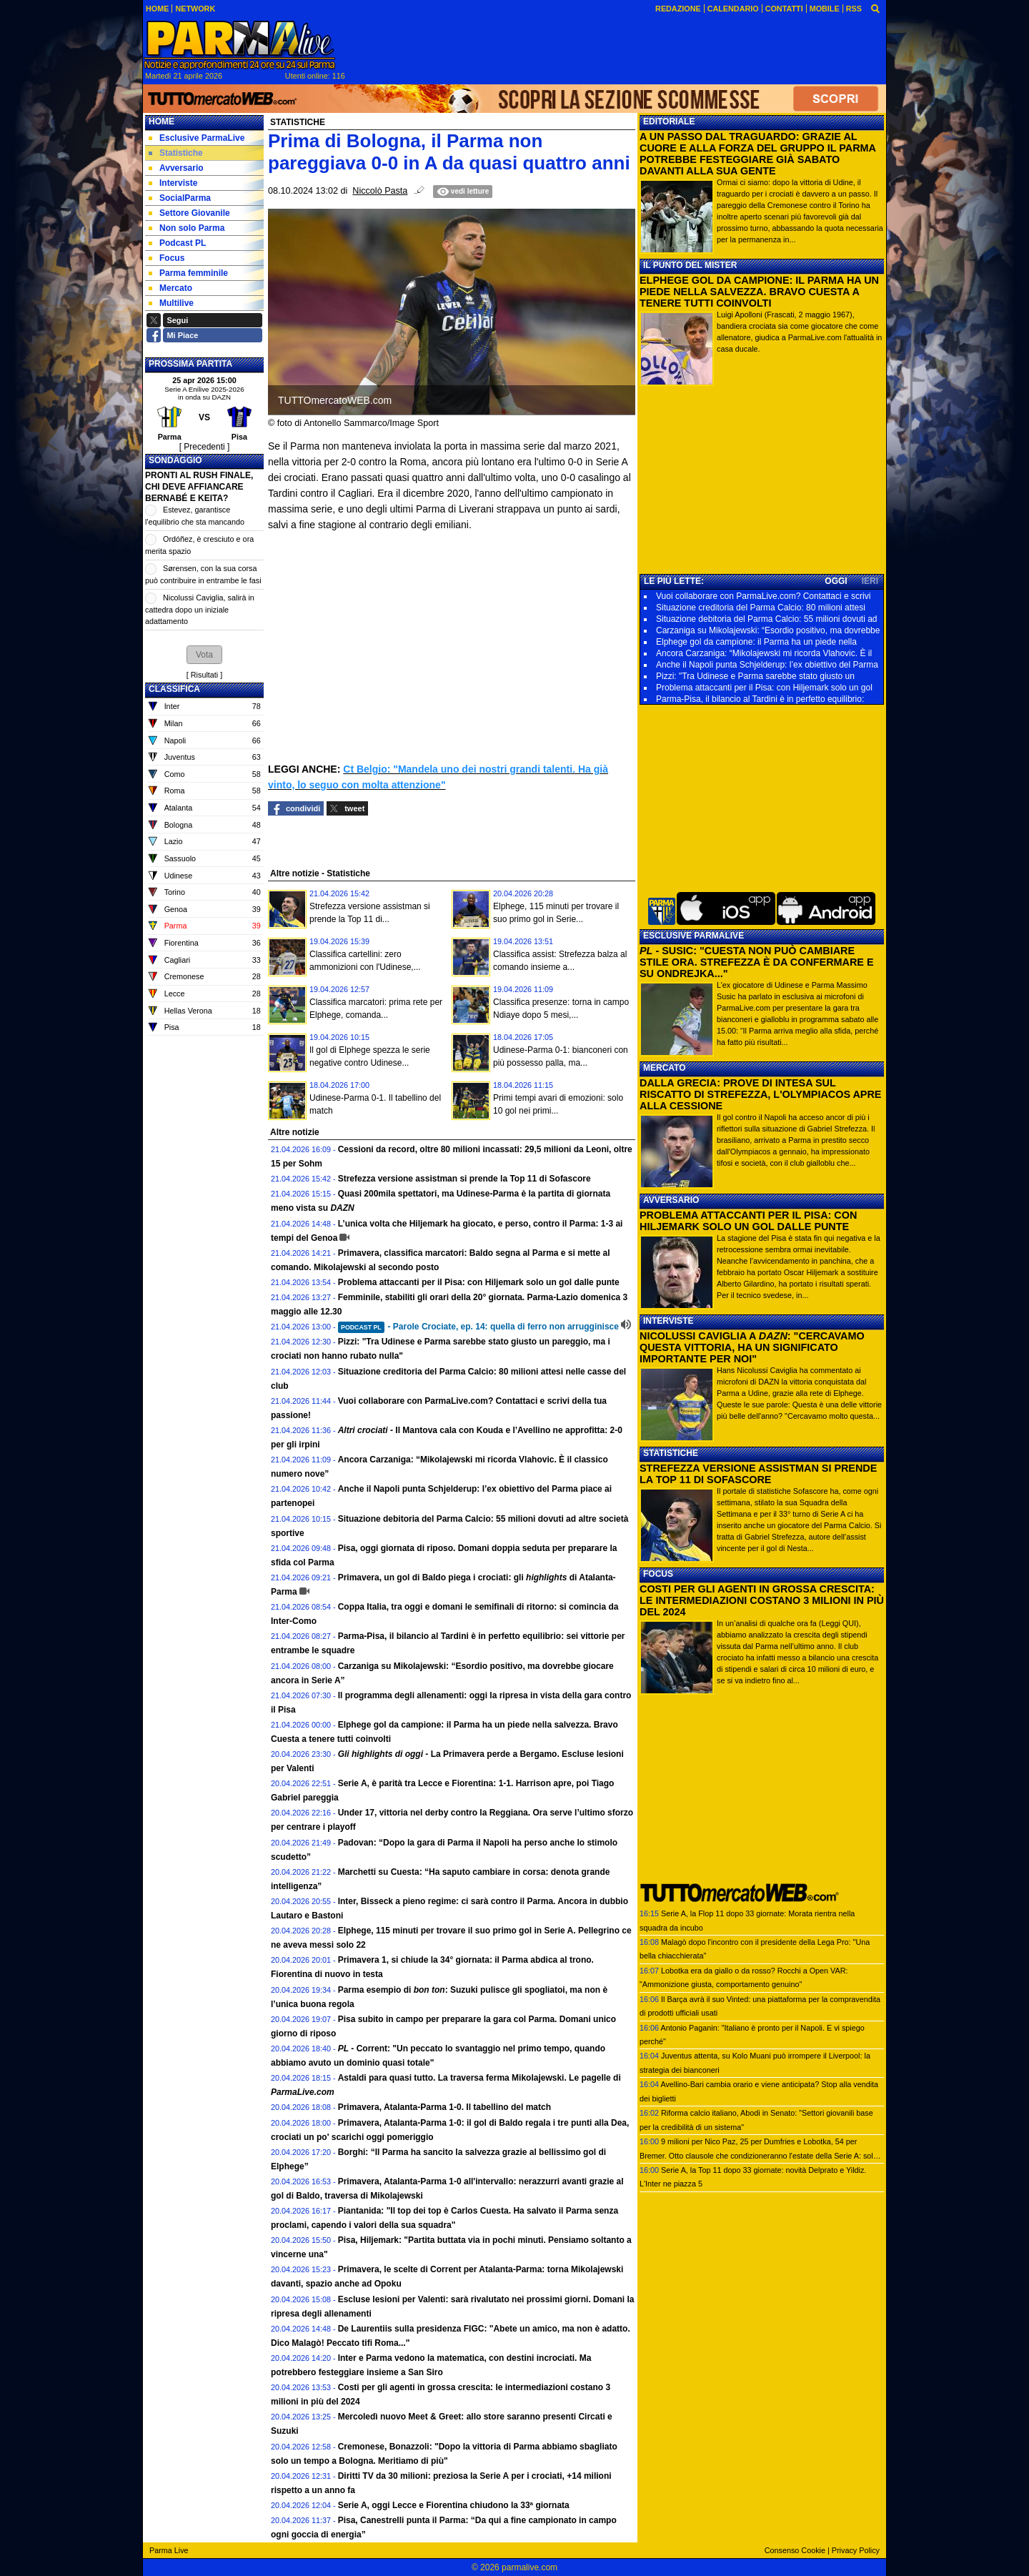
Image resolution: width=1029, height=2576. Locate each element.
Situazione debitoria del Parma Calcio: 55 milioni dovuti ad (767, 619)
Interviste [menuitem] (173, 183)
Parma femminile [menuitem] (188, 273)
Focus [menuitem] (166, 258)
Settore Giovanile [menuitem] (189, 213)
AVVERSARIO (671, 1200)
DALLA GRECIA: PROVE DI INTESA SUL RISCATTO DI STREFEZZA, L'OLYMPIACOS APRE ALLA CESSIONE (760, 1094)
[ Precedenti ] (204, 447)
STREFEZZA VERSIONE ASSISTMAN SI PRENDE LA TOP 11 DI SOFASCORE (758, 1473)
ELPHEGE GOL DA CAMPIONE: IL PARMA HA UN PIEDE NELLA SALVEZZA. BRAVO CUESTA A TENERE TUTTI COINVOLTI (759, 291)
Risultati (204, 674)
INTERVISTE (668, 1321)
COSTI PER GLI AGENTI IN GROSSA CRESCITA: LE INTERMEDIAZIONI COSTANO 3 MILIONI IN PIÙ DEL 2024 (762, 1600)
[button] (204, 654)
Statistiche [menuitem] (176, 153)
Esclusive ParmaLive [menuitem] (196, 138)
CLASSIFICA (174, 689)
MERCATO (664, 1068)
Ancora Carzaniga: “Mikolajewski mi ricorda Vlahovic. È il (764, 653)
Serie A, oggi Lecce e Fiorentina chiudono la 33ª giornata (454, 2505)
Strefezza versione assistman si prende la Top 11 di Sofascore (464, 1179)
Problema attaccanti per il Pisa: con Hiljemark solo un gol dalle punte (479, 1282)
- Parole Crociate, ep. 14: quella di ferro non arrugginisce (478, 1327)
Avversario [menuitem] (176, 168)
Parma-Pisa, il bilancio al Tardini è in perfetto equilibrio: (760, 699)
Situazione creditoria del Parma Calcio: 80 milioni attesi (760, 608)
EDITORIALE (669, 122)
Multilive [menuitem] (171, 303)
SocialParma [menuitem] (180, 198)
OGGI (836, 581)
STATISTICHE (670, 1453)
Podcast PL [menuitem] (177, 243)
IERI (870, 581)
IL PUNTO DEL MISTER (690, 265)
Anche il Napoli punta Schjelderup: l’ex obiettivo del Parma (767, 665)
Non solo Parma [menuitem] (186, 228)
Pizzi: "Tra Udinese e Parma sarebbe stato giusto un (755, 676)
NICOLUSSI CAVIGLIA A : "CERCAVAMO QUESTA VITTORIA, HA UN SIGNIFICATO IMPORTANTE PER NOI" (752, 1347)
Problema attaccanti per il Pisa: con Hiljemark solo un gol (764, 688)
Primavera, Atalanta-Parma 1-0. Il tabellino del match (444, 2107)
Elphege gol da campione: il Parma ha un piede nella (756, 642)
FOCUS (658, 1574)
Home (161, 122)
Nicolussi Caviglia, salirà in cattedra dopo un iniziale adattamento (199, 609)
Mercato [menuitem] (170, 288)
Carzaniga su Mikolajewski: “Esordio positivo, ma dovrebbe (768, 630)
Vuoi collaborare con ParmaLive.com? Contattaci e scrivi (763, 596)
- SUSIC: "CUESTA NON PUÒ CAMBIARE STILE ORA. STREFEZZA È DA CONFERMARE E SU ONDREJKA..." (757, 962)
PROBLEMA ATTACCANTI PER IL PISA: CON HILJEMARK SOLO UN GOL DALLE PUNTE (748, 1220)
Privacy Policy (856, 2550)
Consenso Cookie (795, 2550)
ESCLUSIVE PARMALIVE (693, 936)
